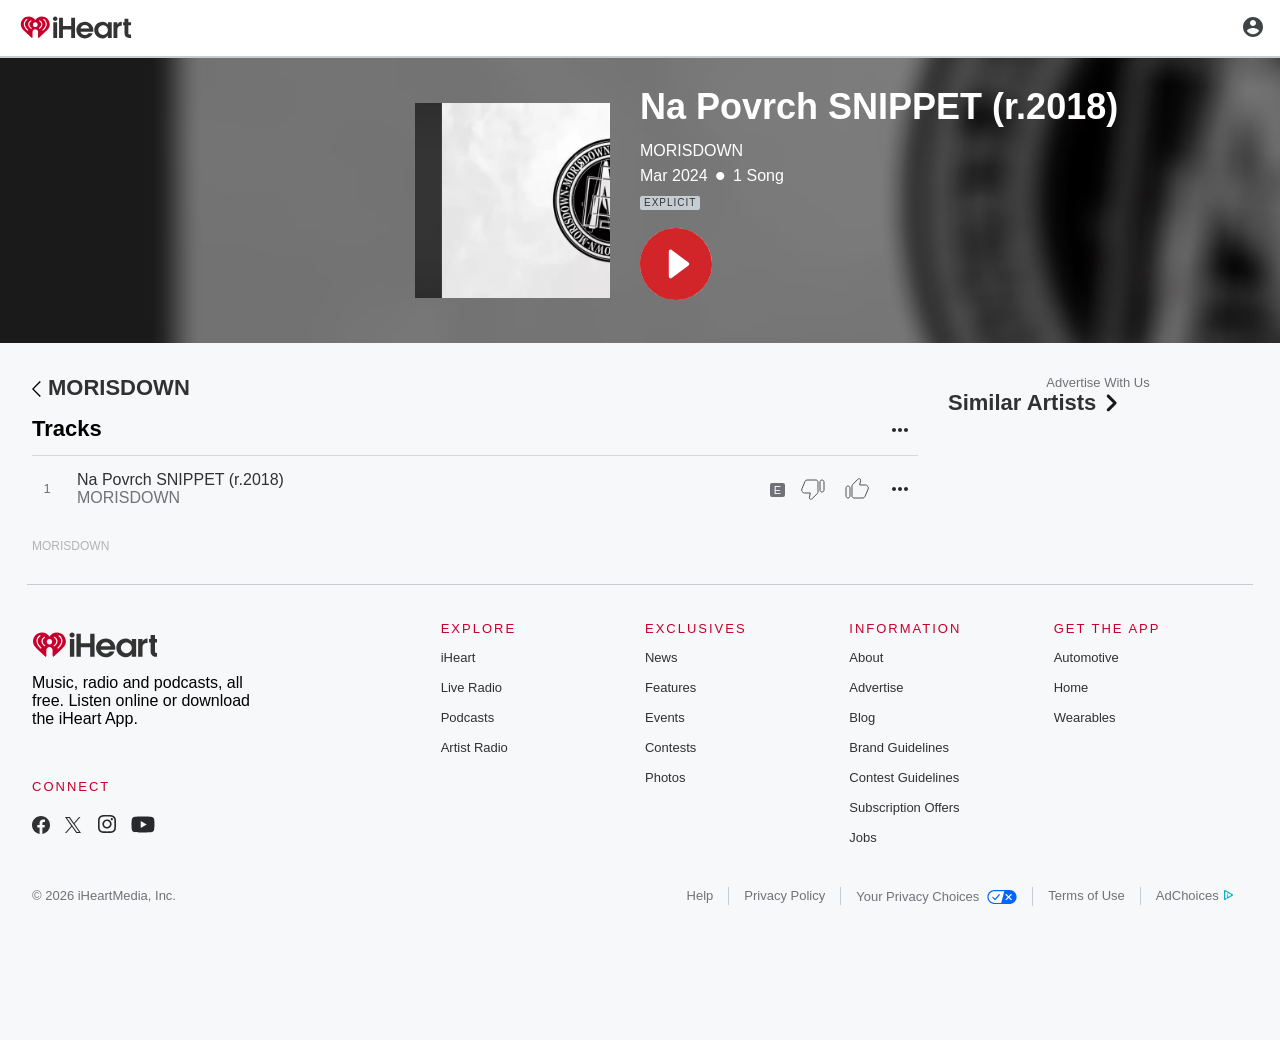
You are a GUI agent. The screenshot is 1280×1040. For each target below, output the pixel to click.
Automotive (1086, 657)
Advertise (876, 687)
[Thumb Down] (813, 489)
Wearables (1085, 717)
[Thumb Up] (857, 489)
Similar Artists (1035, 402)
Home (1071, 687)
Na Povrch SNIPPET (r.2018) (180, 479)
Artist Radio (474, 747)
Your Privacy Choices (936, 896)
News (661, 657)
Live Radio (471, 687)
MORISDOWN (691, 150)
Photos (665, 777)
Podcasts (467, 717)
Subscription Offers (904, 807)
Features (670, 687)
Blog (862, 717)
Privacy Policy (784, 895)
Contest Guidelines (904, 777)
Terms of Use (1086, 895)
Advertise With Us (1097, 382)
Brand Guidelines (899, 747)
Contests (670, 747)
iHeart (458, 657)
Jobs (862, 837)
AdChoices (1194, 895)
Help (700, 895)
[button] (676, 264)
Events (665, 717)
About (866, 657)
